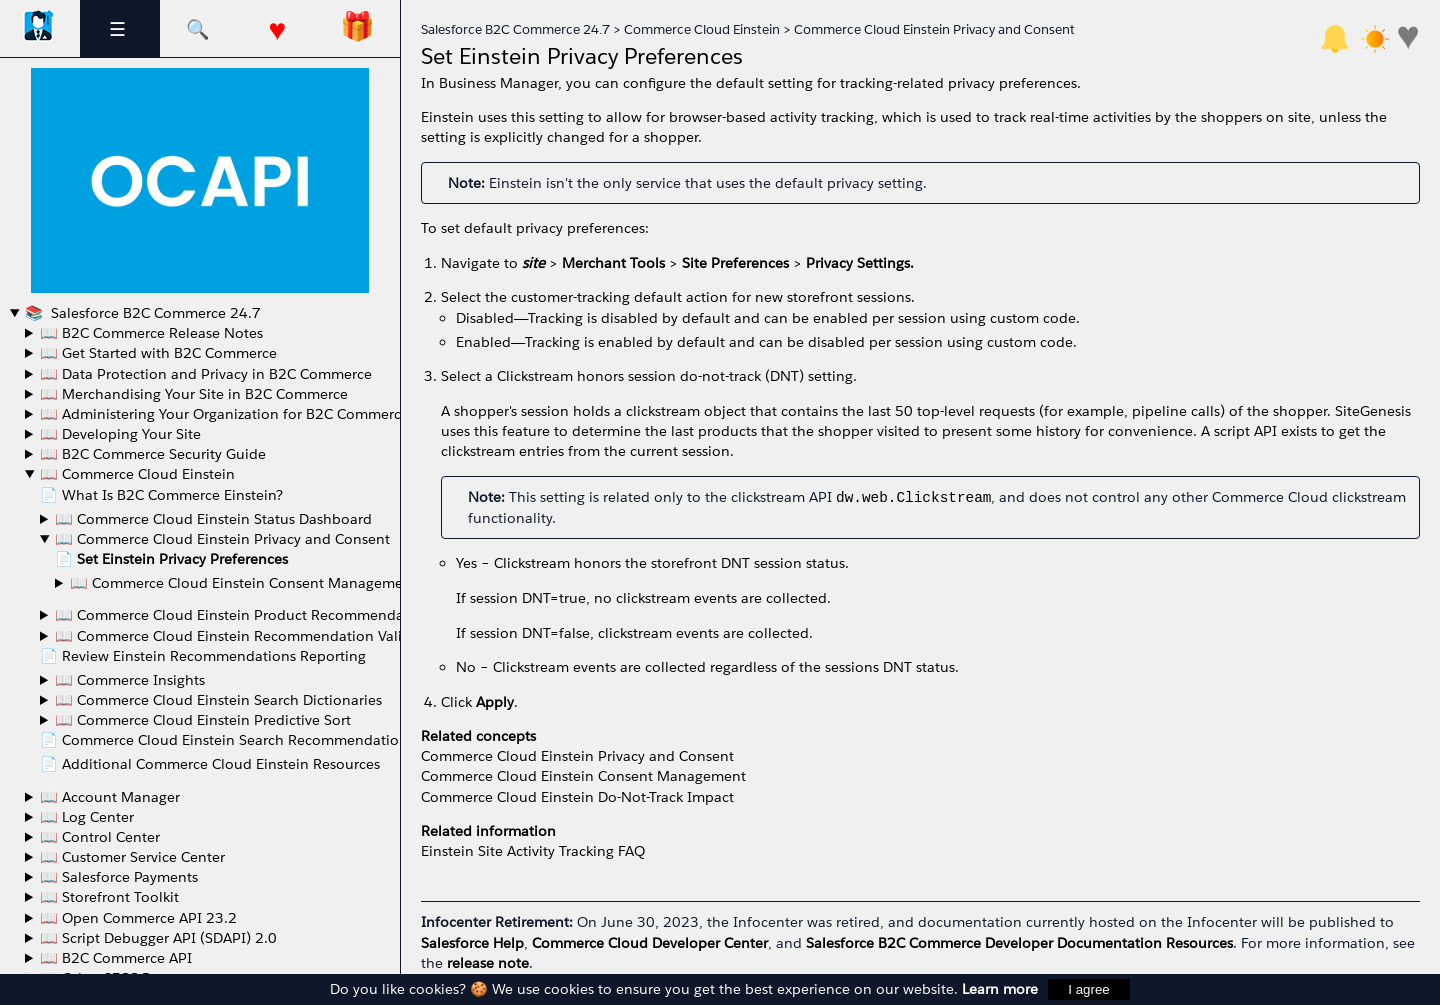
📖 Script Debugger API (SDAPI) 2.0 (158, 938)
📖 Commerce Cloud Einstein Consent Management (243, 583)
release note (488, 963)
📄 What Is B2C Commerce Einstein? (161, 495)
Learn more (1000, 989)
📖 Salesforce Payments (119, 877)
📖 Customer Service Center (132, 857)
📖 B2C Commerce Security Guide (153, 454)
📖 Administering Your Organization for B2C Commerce (224, 414)
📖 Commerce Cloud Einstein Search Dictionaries (218, 700)
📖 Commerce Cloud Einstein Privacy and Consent (222, 539)
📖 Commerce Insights (130, 680)
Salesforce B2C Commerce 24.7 (154, 313)
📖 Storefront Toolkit (109, 897)
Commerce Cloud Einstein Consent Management (583, 776)
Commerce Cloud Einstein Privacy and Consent (934, 29)
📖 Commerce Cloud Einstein (137, 474)
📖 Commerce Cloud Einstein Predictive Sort (203, 720)
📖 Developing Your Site (120, 434)
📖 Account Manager (110, 797)
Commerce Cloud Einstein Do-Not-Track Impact (577, 797)
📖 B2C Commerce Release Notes (151, 333)
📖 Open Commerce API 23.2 (138, 918)
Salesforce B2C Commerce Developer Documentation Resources (1019, 943)
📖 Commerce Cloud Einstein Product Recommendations (246, 615)
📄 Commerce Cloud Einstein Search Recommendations (227, 740)
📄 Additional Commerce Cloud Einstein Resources (210, 764)
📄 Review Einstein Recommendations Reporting (203, 656)
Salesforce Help (472, 943)
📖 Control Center (100, 837)
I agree (1089, 989)
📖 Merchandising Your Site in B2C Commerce (194, 394)
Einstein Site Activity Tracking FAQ (533, 851)
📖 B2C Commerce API (116, 958)
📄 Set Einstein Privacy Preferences (171, 559)
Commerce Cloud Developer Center (650, 943)
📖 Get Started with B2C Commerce (158, 353)
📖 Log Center (87, 817)
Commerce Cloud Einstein (702, 29)
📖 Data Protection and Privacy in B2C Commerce (206, 374)
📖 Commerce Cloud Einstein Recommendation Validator (246, 636)
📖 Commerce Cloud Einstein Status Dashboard (213, 519)
